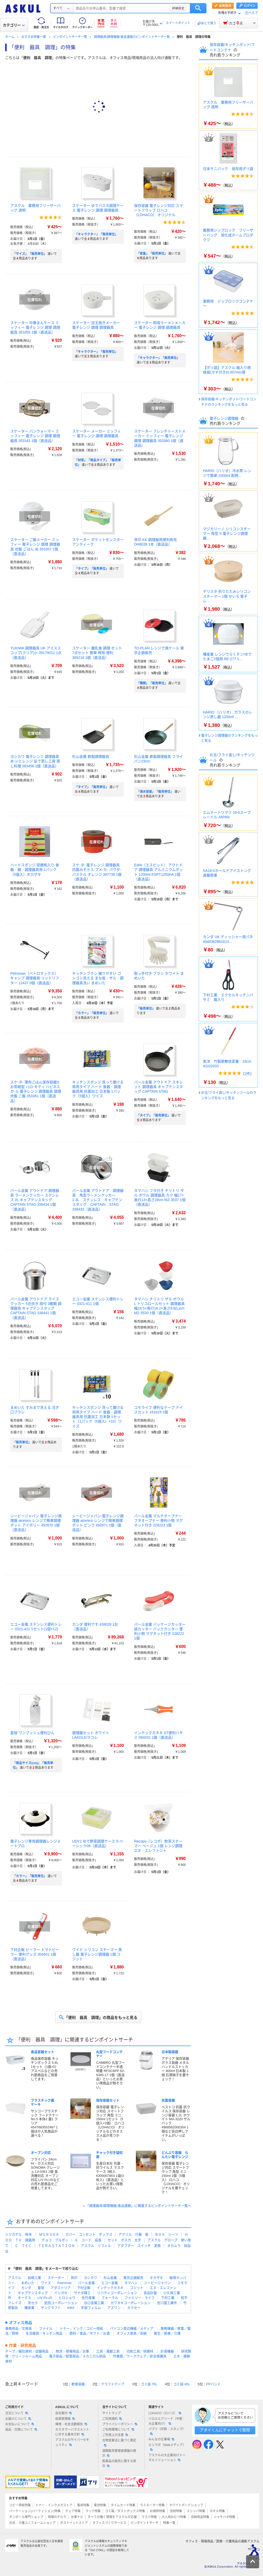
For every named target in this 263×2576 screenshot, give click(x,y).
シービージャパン (157, 2283)
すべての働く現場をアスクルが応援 (112, 2517)
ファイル (45, 2328)
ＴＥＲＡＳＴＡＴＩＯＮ (56, 2246)
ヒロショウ (67, 2298)
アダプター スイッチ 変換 (139, 2246)
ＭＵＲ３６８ (49, 2234)
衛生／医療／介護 (167, 2333)
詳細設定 (178, 8)
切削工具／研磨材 (140, 2351)
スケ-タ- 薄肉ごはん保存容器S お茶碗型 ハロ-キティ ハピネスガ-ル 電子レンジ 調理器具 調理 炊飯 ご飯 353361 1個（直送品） (35, 1091)
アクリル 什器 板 (133, 2234)
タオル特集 (217, 2511)
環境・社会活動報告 (71, 2424)
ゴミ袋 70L (149, 2384)
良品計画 (150, 2293)
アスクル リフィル (96, 2246)
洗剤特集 (176, 2511)
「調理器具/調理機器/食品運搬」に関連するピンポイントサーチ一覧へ (138, 2206)
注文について (16, 2413)
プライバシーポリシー (119, 2424)
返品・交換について (21, 2429)
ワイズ (46, 2283)
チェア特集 (73, 2511)
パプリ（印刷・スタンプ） (166, 2431)
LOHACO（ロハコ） (164, 2413)
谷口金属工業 (94, 2303)
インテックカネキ (110, 2288)
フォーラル (109, 2298)
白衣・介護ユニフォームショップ (32, 2523)
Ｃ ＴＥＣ (23, 2246)
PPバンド (213, 2384)
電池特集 (100, 2505)
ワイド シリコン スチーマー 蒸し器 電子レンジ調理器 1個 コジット (97, 1954)
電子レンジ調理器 (224, 418)
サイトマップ (111, 2413)
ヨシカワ (90, 2278)
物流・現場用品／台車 (72, 2351)
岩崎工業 (34, 2278)
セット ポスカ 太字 (124, 2240)
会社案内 (63, 2413)
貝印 (74, 2278)
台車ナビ (77, 2517)
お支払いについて (19, 2424)
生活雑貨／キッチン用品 (44, 2333)
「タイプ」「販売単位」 (92, 568)
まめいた (27, 2283)
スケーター (56, 2278)
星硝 (40, 2288)
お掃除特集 (157, 2511)
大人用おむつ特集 (174, 2517)
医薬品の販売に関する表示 (119, 2463)
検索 (198, 8)
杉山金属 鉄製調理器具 (90, 756)
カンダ (26, 2288)
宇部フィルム (91, 2308)
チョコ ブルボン (55, 2240)
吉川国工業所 (167, 2303)
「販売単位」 (146, 1008)
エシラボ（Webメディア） (166, 2447)
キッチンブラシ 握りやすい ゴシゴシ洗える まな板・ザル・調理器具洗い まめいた (98, 978)
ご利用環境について (118, 2429)
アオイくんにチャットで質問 (225, 2430)
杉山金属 (110, 2278)
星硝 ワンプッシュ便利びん (32, 1733)
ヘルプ (253, 13)
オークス (24, 2298)
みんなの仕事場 (161, 2439)
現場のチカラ (57, 2517)
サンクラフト (51, 2308)
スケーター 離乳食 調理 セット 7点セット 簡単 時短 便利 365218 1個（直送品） (97, 652)
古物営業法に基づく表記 (119, 2442)
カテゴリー (14, 25)
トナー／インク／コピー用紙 (81, 2328)
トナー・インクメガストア (53, 2505)
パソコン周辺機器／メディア (131, 2328)
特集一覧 (169, 2523)
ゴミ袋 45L (181, 2384)
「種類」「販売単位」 (152, 683)
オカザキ (156, 2278)
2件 (247, 1074)
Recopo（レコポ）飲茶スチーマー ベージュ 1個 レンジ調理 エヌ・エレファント (158, 1846)
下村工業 (167, 2298)
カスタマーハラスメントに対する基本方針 (72, 2432)
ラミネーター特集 (152, 2505)
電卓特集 (83, 2505)
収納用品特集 (200, 2517)
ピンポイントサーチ (144, 2523)
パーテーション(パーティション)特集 (35, 2511)
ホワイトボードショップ (186, 2505)
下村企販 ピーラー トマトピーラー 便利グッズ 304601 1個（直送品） (34, 1954)
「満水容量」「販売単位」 (155, 791)
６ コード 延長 (88, 2240)
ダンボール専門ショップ (26, 2517)
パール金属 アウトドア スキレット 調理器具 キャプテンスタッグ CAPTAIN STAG (158, 1086)
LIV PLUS (44, 2298)
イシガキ (61, 2293)
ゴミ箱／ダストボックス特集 (125, 2511)
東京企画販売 (133, 2278)
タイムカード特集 (123, 2505)
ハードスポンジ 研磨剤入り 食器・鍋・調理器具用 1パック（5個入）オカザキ (34, 869)
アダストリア (61, 2288)
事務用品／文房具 (18, 2328)
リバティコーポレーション (117, 2293)
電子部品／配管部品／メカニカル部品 (77, 2356)
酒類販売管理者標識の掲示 (119, 2453)
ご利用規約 (112, 2419)
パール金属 (86, 2283)
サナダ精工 (82, 2293)
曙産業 (29, 2308)
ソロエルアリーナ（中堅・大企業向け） (166, 2421)
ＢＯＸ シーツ (166, 2234)
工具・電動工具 (108, 2351)
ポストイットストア (74, 2523)
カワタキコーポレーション (130, 2303)
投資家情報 (65, 2419)
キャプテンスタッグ (33, 2293)
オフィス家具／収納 (132, 2333)
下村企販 (83, 2288)
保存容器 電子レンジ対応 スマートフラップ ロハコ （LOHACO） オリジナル (158, 210)
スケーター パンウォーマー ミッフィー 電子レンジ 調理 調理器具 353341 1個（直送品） (35, 435)
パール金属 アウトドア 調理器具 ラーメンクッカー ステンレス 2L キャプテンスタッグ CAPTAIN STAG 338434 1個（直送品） (34, 1200)
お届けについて (18, 2419)
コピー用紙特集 (20, 2505)
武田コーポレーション (61, 2303)
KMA (70, 2308)
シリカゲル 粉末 (18, 2234)
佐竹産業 (88, 2298)
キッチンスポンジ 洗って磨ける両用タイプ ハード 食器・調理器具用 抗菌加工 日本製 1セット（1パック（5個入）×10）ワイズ (98, 1416)
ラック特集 (93, 2511)
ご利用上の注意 (115, 2435)
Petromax (64, 2283)
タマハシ (131, 2283)
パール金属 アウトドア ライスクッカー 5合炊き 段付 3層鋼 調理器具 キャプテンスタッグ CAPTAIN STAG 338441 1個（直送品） (35, 1308)
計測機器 (167, 2351)
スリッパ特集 (196, 2511)
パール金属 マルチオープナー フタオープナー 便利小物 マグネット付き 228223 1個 (158, 1520)
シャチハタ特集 (224, 2517)
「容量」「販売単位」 (152, 253)
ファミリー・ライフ (140, 2298)
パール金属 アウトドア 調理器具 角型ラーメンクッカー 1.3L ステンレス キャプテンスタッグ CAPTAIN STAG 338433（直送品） (98, 1200)
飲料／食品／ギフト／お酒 (90, 2333)
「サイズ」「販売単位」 (30, 254)
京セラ (33, 2303)
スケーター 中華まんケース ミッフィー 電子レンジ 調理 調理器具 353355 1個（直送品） (35, 327)
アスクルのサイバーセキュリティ (72, 2442)
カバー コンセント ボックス (88, 2234)
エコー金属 (109, 2283)
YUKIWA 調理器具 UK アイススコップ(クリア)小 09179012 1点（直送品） (35, 652)
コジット (136, 2288)
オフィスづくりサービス (109, 2523)
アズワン (114, 2308)
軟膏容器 (78, 2384)
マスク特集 (149, 2517)
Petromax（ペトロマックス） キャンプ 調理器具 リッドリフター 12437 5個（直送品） (34, 978)
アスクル (14, 2278)
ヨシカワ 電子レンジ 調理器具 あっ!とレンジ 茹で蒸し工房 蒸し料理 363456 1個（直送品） (35, 761)
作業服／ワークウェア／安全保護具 (139, 2356)
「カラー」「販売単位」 (92, 1013)
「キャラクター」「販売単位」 (96, 234)
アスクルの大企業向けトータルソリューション (166, 2457)
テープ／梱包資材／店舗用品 (27, 2351)
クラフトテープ (112, 2384)
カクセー (133, 2308)
